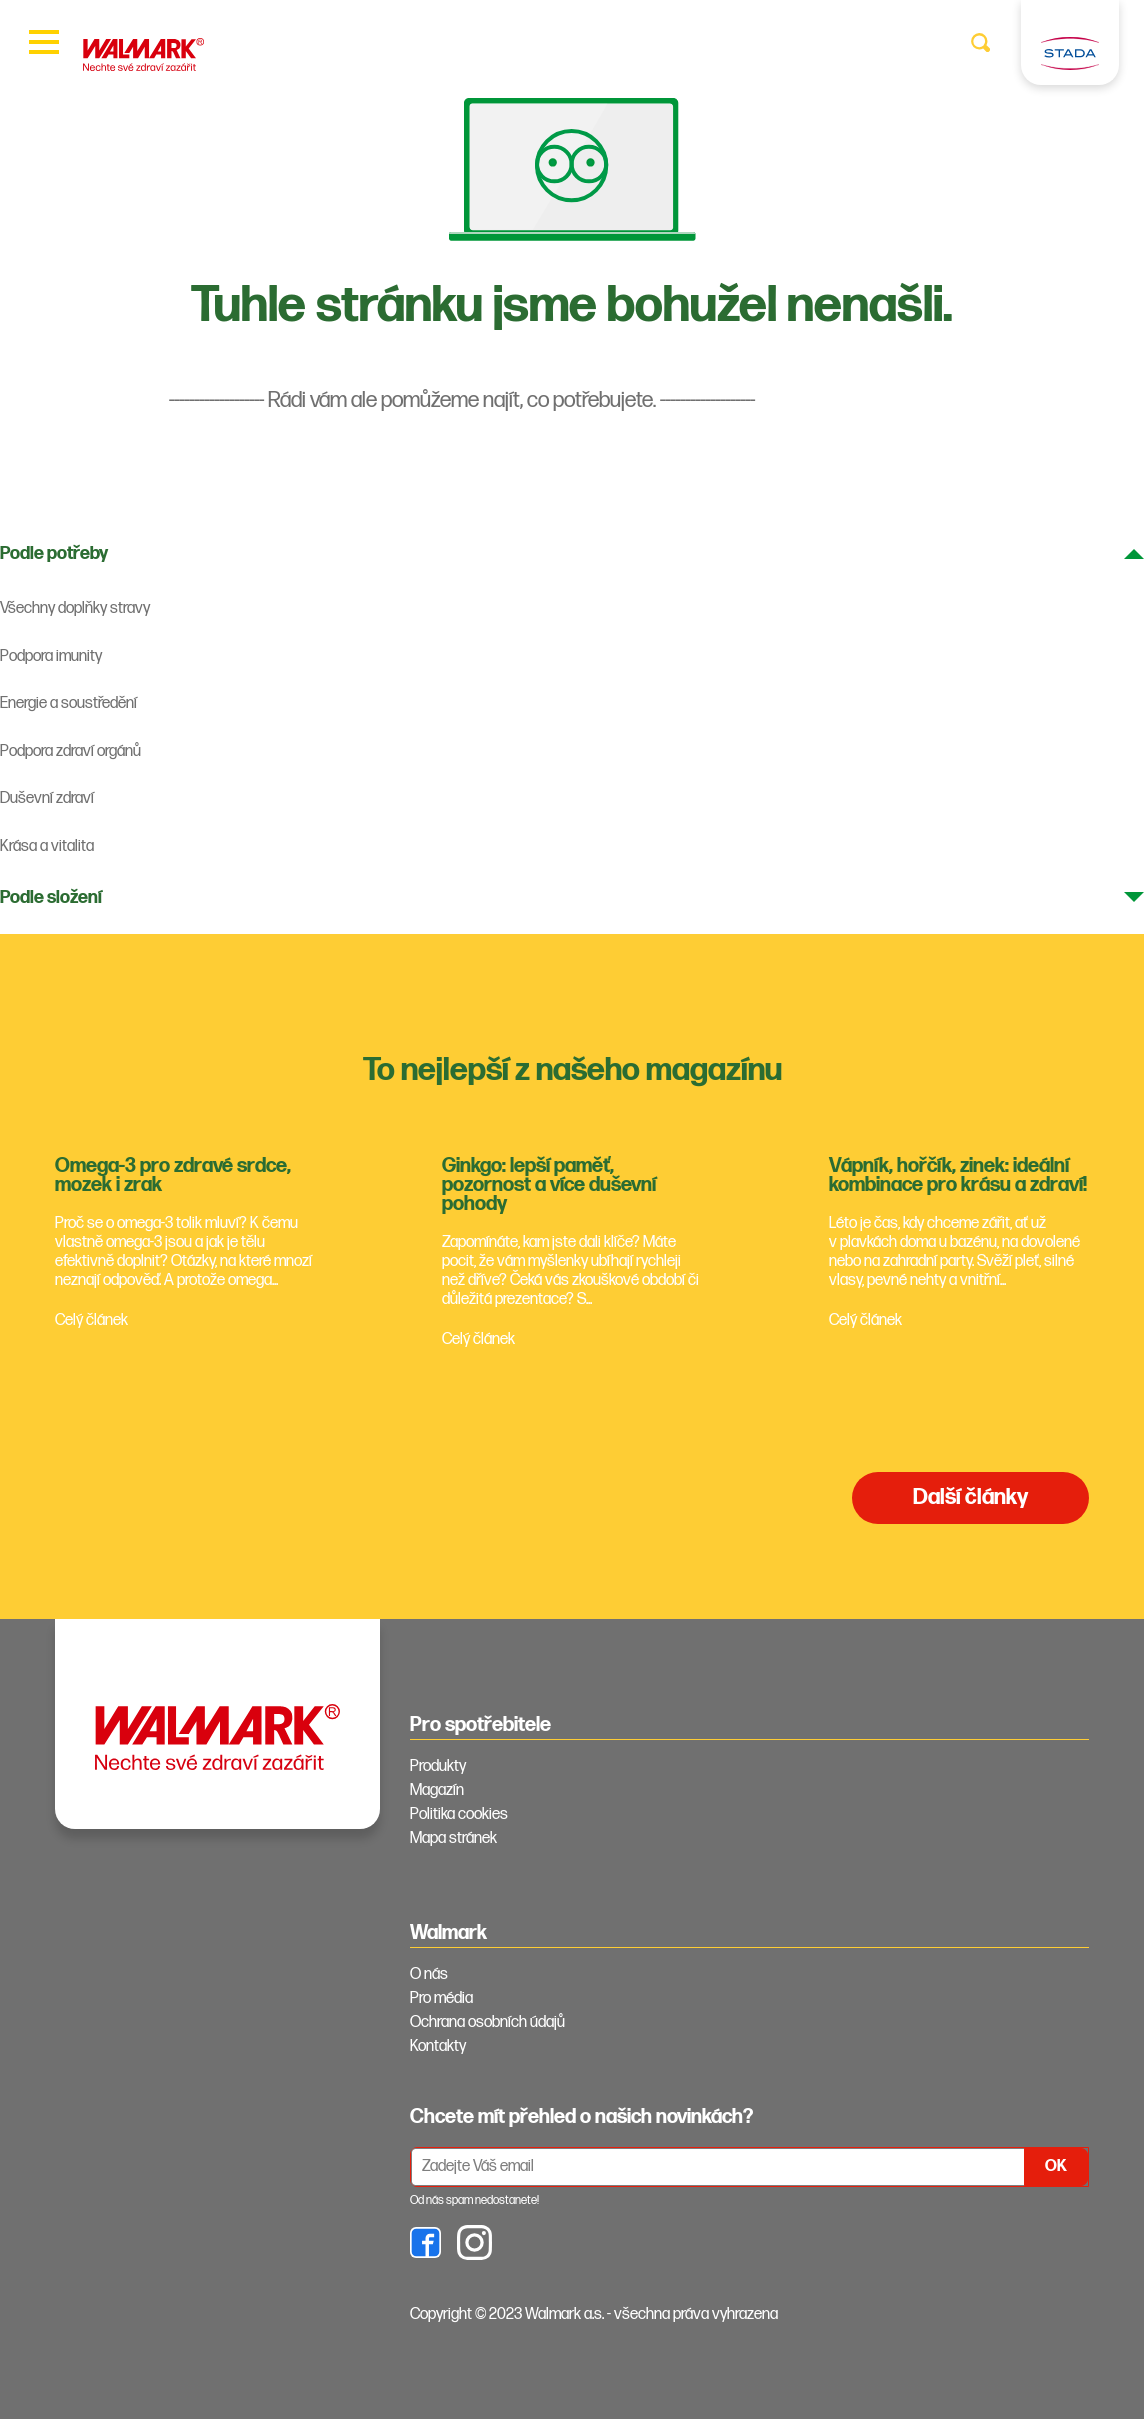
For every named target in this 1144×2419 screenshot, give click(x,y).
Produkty (438, 1766)
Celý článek (91, 1320)
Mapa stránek (453, 1838)
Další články (970, 1497)
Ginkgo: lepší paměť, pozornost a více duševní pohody (549, 1185)
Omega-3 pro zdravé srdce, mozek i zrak (173, 1175)
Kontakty (438, 2046)
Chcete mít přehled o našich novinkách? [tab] (581, 2117)
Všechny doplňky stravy (75, 608)
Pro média (441, 1998)
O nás (429, 1974)
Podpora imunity (51, 656)
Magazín (437, 1790)
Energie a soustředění (68, 703)
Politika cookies (459, 1814)
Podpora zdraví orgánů (70, 751)
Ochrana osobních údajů (487, 2022)
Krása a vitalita (47, 846)
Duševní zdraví (47, 798)
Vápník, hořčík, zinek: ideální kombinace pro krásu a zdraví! (958, 1175)
